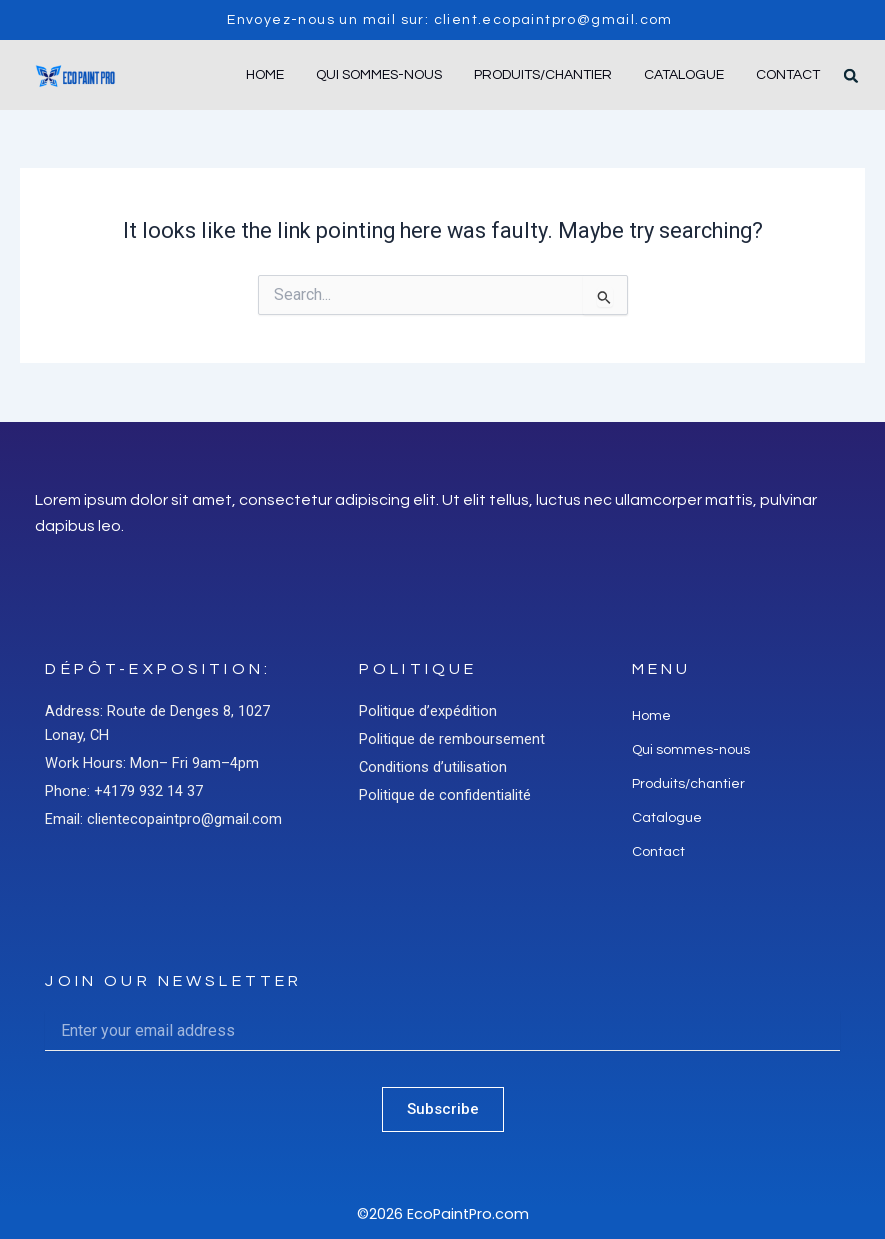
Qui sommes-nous (379, 75)
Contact (788, 75)
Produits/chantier (543, 75)
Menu (662, 669)
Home (265, 75)
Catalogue (684, 75)
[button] (851, 76)
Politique (418, 669)
